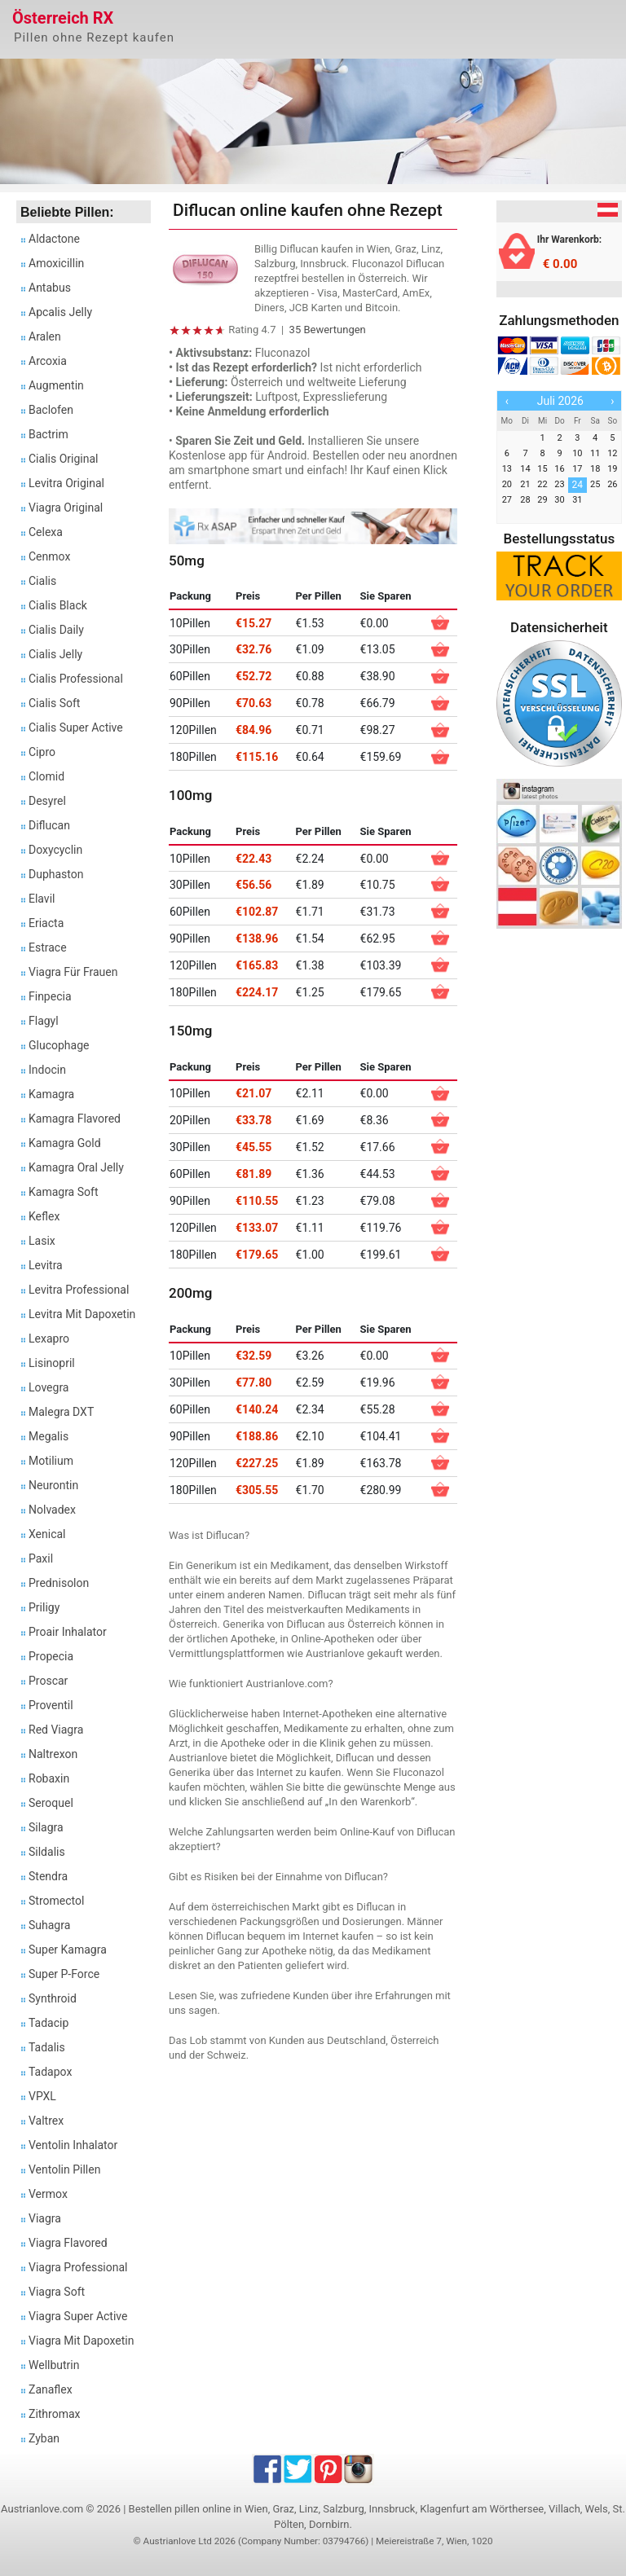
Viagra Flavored (68, 2242)
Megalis (48, 1436)
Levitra (46, 1265)
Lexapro (49, 1338)
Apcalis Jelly (60, 312)
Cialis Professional (76, 678)
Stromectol (56, 1900)
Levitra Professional (79, 1289)
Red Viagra (56, 1729)
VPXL (42, 2096)
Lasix (42, 1240)
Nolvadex (52, 1509)
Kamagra (51, 1094)
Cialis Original (63, 458)
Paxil (41, 1558)
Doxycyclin (55, 849)
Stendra (48, 1876)
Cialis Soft (54, 703)
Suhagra (49, 1925)
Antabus (50, 287)
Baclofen (51, 409)
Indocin (47, 1069)
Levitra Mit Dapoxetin (82, 1314)
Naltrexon (53, 1754)
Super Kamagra (68, 1949)
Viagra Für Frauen (73, 971)
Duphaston (56, 874)
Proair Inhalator (68, 1631)
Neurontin (53, 1485)
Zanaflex (51, 2389)
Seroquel (51, 1802)
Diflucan (49, 825)
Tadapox (50, 2071)
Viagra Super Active (78, 2316)
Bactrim (48, 434)
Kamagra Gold (65, 1143)
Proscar (48, 1680)
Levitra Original (66, 483)
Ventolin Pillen (64, 2169)
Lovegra (49, 1387)
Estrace (48, 947)
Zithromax (55, 2413)
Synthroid (53, 1998)
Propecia (51, 1656)
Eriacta (46, 923)
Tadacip (48, 2022)
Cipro (42, 751)
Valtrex (46, 2120)
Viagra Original (66, 507)
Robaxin (49, 1778)
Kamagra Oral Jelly (76, 1167)
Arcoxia (48, 360)
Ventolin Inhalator (73, 2145)
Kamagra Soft (63, 1191)
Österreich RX (62, 18)
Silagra (46, 1827)
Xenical (47, 1534)
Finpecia (50, 996)
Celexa (46, 531)
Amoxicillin (56, 263)
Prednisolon (59, 1582)
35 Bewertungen (327, 329)
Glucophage (59, 1045)
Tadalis (47, 2047)
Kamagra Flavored (75, 1118)
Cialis (42, 580)
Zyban (44, 2438)
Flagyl (44, 1020)
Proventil (51, 1705)
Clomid (46, 776)
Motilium (51, 1460)
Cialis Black (58, 605)
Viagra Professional (78, 2267)
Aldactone (54, 238)
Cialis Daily (56, 629)
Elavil (42, 898)
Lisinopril (52, 1362)
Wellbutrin (54, 2365)
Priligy (44, 1607)
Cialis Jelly (55, 654)
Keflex (44, 1216)
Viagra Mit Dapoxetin (81, 2340)
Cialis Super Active (76, 727)
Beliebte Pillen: (67, 212)
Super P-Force (64, 1973)
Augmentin (56, 385)
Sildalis (47, 1851)
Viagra (45, 2218)
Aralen (45, 336)
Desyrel (47, 800)
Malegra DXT (61, 1411)
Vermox (48, 2193)
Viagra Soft (57, 2291)
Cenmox (49, 556)
